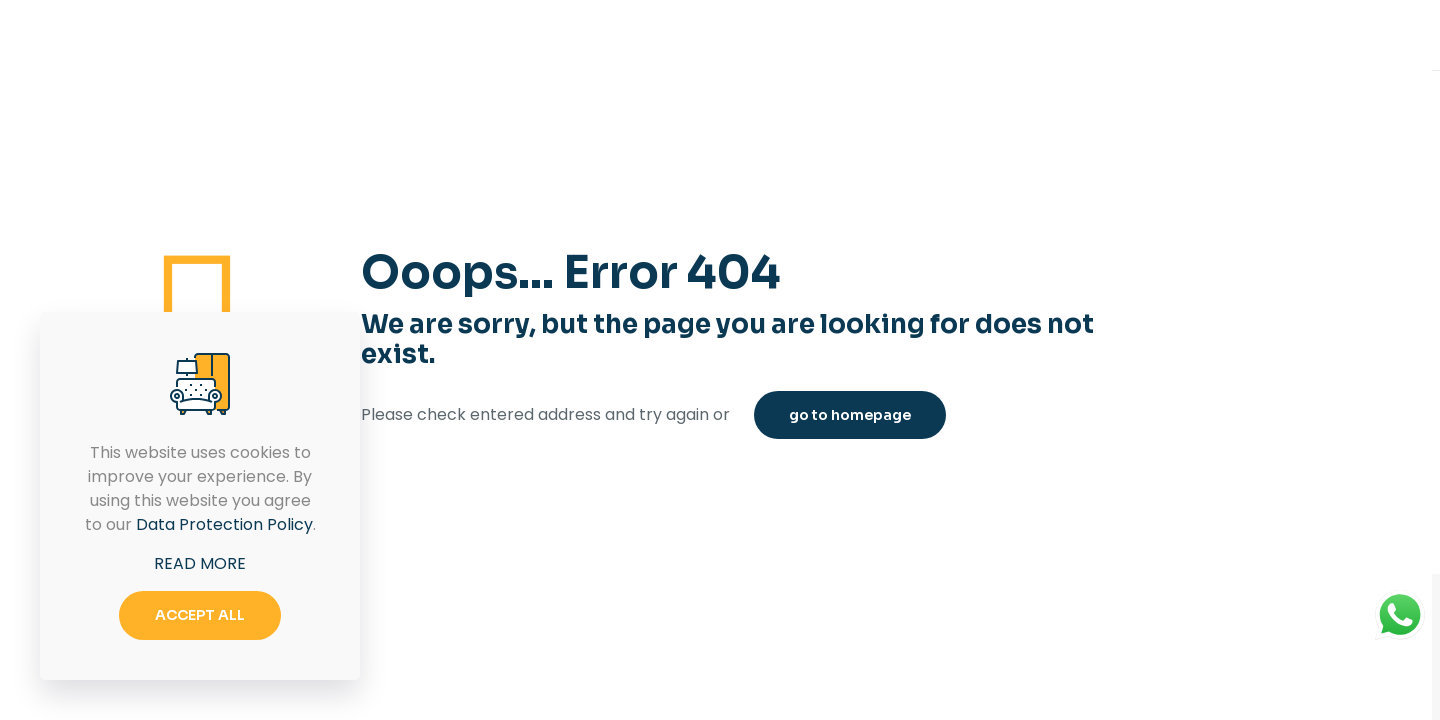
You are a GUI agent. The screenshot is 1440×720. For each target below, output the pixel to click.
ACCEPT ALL (200, 615)
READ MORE (200, 563)
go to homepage (850, 415)
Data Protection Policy (224, 524)
